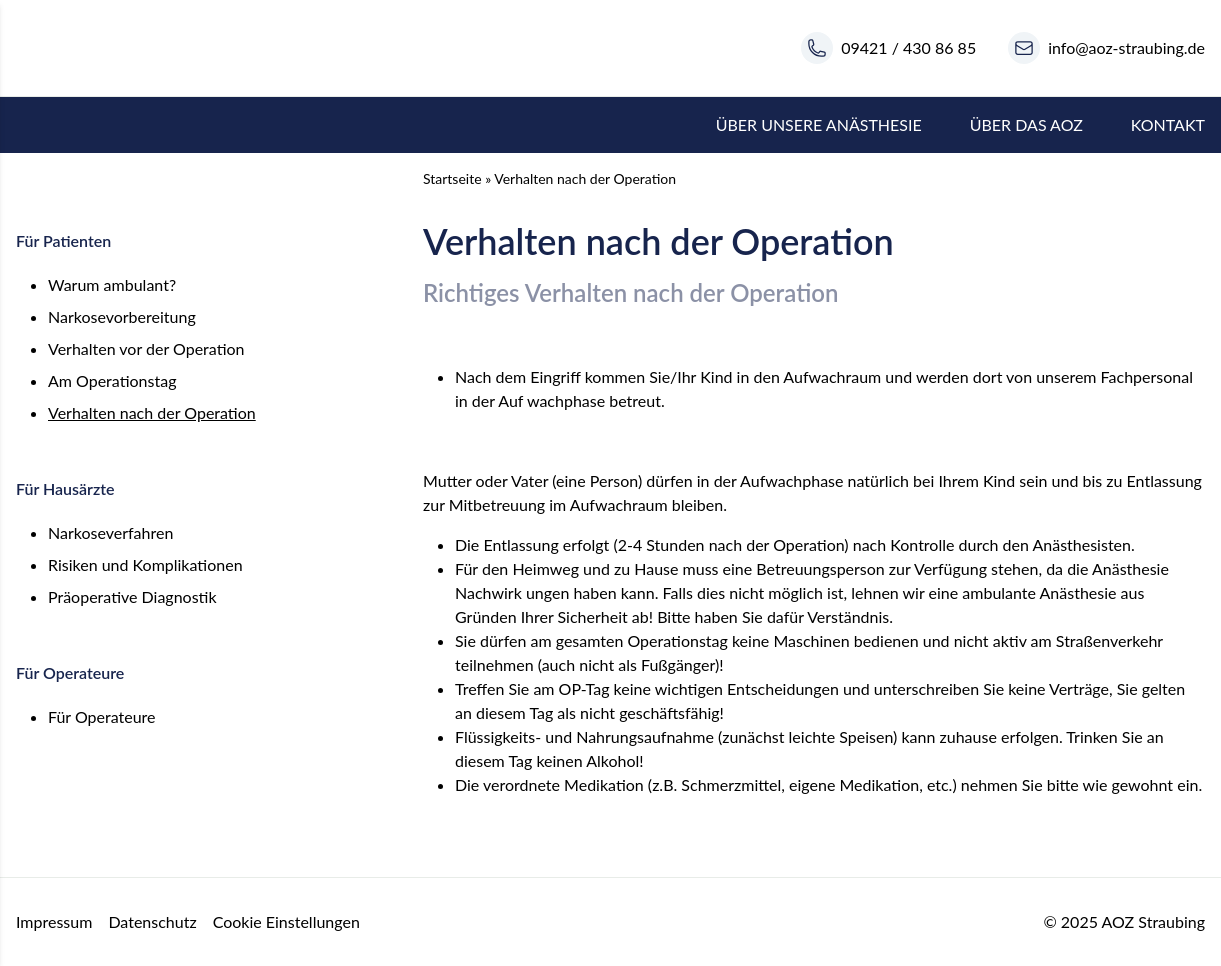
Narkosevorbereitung (122, 316)
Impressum (54, 921)
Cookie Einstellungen (286, 921)
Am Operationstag (112, 380)
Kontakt (1168, 124)
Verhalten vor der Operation (146, 348)
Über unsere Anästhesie (819, 124)
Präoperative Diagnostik (132, 596)
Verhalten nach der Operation (152, 412)
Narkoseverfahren (110, 532)
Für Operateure (102, 716)
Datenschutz (152, 921)
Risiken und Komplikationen (145, 564)
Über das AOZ (1026, 124)
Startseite (452, 178)
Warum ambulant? (112, 284)
